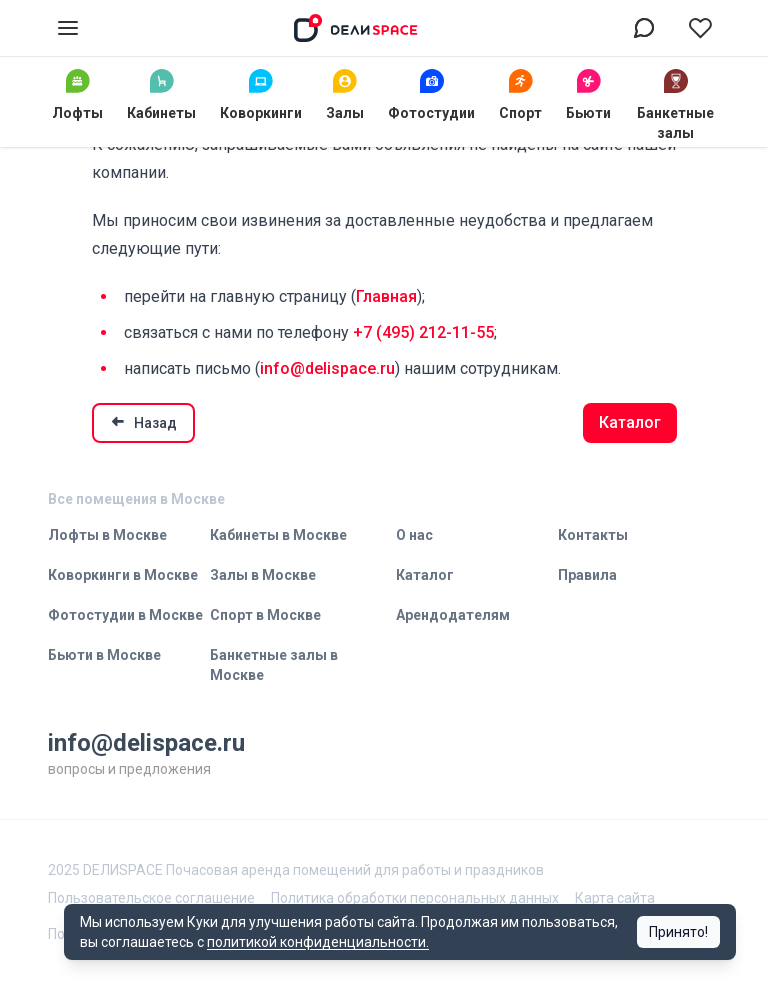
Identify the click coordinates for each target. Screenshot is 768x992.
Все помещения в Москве (136, 499)
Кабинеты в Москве (278, 535)
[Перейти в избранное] (700, 28)
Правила (587, 575)
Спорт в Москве (265, 615)
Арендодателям (453, 615)
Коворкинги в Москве (123, 575)
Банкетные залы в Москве (274, 665)
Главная (386, 296)
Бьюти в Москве (104, 655)
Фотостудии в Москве (125, 615)
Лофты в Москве (107, 535)
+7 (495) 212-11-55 (423, 332)
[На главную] (356, 28)
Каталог (630, 422)
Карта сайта (615, 898)
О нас (414, 535)
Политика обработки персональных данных (415, 898)
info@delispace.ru (327, 368)
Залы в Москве (263, 575)
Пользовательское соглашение (151, 898)
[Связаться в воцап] (644, 28)
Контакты (593, 535)
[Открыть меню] (68, 28)
